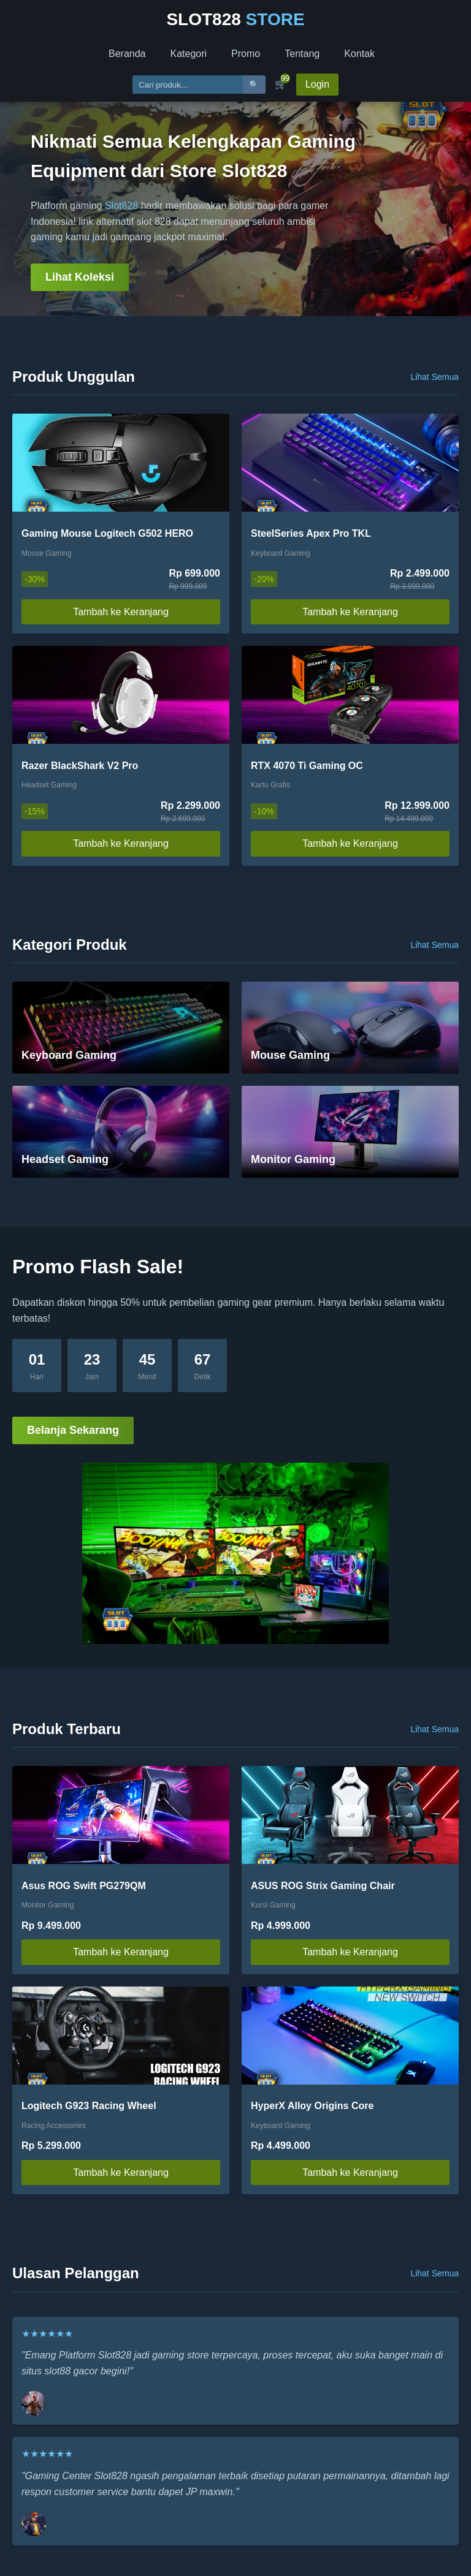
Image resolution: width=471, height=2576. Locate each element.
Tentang (302, 53)
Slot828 (121, 205)
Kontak (359, 53)
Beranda (127, 53)
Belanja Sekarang (73, 1430)
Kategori (188, 53)
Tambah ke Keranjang (121, 612)
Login (317, 84)
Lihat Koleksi (79, 277)
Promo (245, 53)
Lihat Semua (434, 377)
